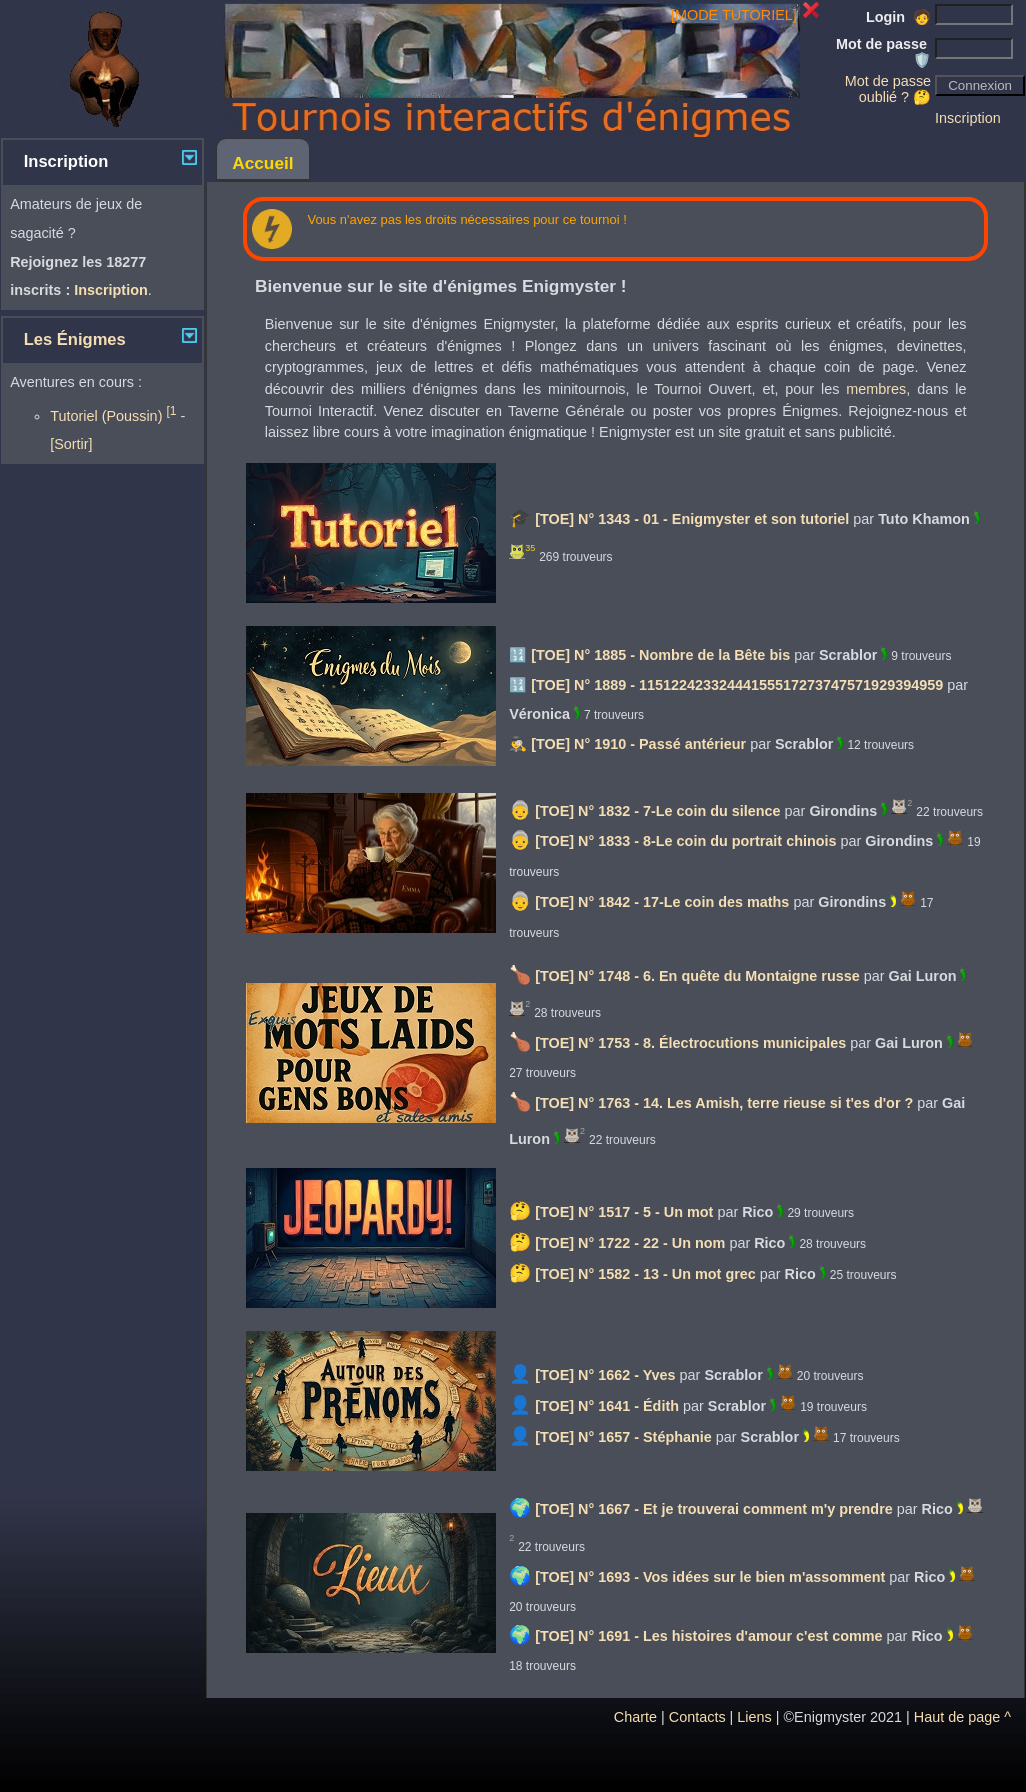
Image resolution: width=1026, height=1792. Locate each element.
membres (876, 389)
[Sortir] (71, 444)
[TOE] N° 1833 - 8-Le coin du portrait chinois (685, 841)
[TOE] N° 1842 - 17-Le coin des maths (662, 902)
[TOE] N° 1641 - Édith (607, 1406)
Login (898, 17)
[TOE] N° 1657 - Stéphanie (623, 1437)
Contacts (697, 1717)
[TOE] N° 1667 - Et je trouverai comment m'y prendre (714, 1509)
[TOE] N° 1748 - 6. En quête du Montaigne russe (697, 976)
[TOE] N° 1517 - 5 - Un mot (624, 1212)
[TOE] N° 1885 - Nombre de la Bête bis (660, 655)
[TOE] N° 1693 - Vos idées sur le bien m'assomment (710, 1577)
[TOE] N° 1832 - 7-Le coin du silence (657, 810)
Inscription (968, 118)
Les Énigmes (75, 339)
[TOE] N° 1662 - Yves (605, 1375)
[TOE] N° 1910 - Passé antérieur (638, 744)
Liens (754, 1717)
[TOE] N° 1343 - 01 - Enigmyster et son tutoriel (692, 519)
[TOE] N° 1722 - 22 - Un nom (630, 1243)
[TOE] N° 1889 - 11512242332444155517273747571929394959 (737, 685)
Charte (635, 1717)
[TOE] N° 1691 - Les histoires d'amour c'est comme (708, 1636)
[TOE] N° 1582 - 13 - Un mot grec (645, 1274)
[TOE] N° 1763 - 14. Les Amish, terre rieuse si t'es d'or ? (724, 1103)
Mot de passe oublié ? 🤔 (888, 89)
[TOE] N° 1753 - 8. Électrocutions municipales (690, 1043)
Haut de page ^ (962, 1717)
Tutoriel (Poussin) (113, 416)
